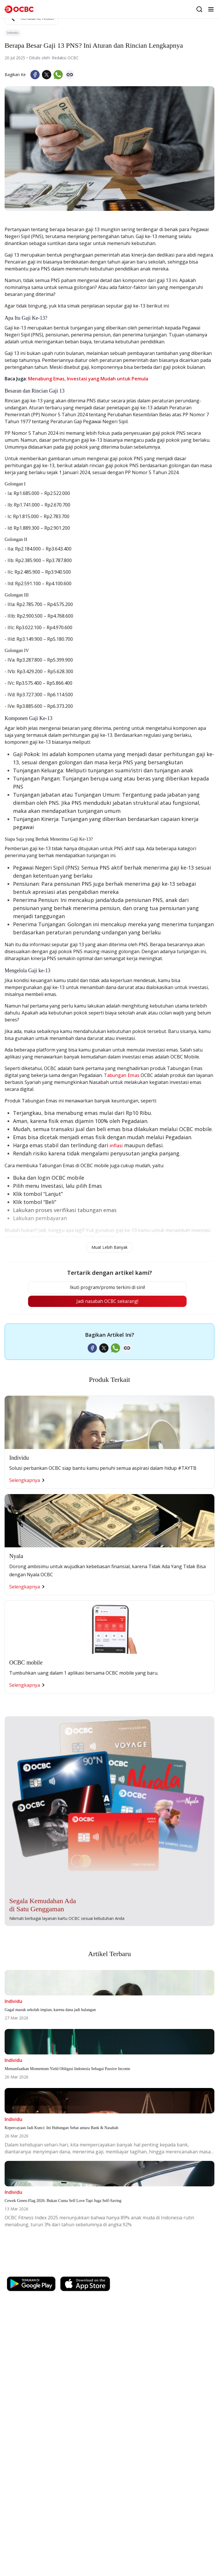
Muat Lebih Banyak (109, 1247)
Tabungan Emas (121, 1075)
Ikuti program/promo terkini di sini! (107, 1287)
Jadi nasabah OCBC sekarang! (107, 1302)
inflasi (116, 1145)
